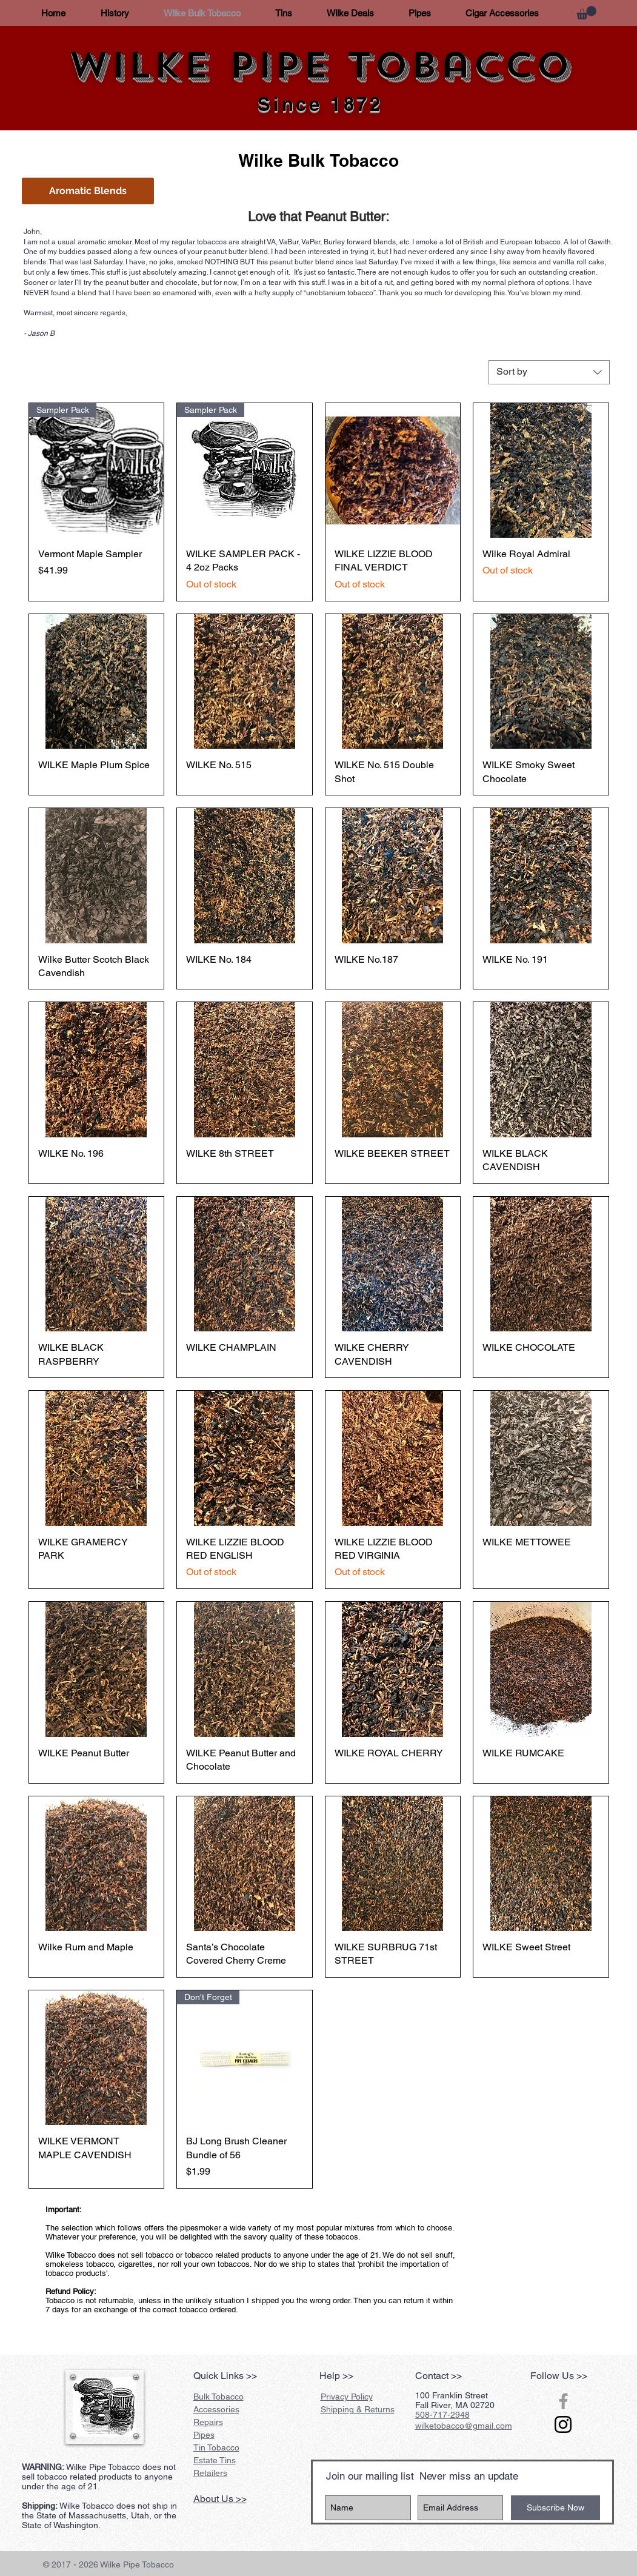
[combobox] (549, 372)
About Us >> (220, 2498)
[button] (586, 12)
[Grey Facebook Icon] (563, 2401)
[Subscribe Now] (555, 2507)
